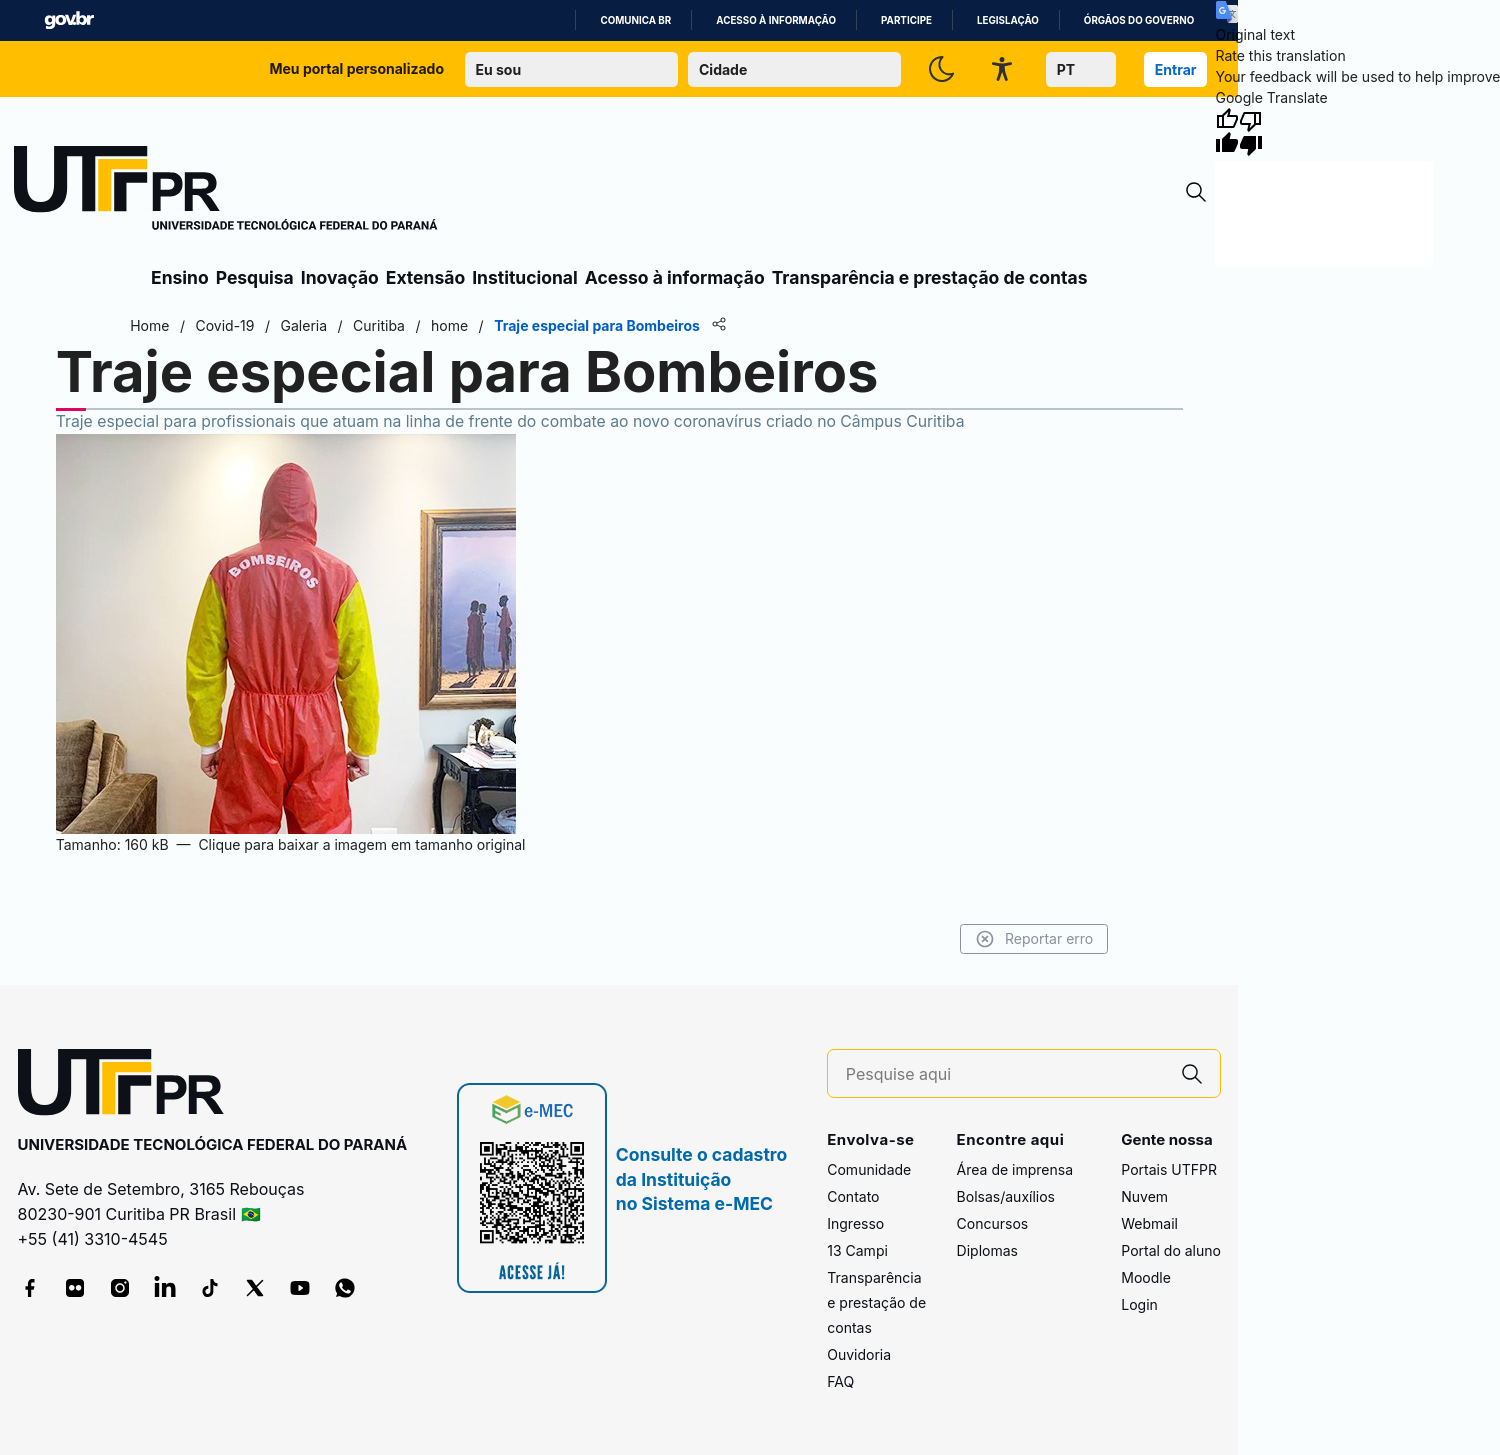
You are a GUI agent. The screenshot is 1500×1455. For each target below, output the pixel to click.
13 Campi (857, 1250)
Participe (906, 20)
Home (151, 325)
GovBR (69, 20)
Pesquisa (255, 277)
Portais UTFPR (1169, 1169)
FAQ (840, 1381)
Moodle (1146, 1277)
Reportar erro (1032, 939)
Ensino (180, 277)
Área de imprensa (1015, 1169)
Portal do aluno (1171, 1250)
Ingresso (855, 1223)
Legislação (1008, 20)
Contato (853, 1196)
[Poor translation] (1251, 132)
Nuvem (1144, 1196)
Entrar (1176, 69)
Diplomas (987, 1250)
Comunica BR (635, 20)
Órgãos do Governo (1139, 20)
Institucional (525, 277)
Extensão (425, 277)
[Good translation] (1227, 132)
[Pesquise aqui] (1005, 1074)
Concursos (993, 1223)
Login (1139, 1304)
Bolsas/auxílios (1006, 1196)
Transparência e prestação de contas (930, 277)
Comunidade (869, 1169)
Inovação (340, 277)
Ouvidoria (859, 1354)
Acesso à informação (776, 20)
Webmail (1149, 1223)
